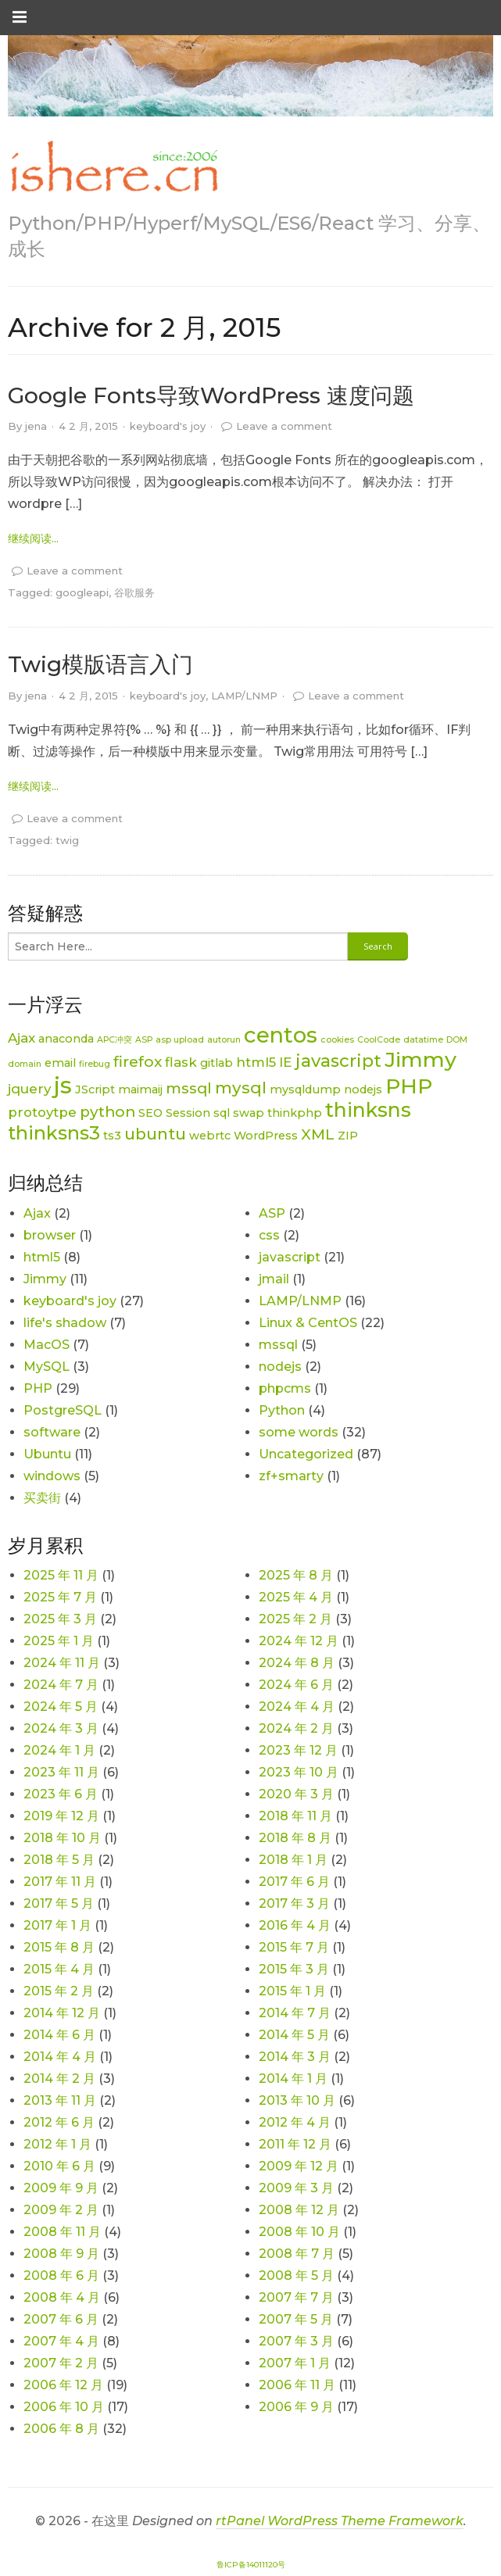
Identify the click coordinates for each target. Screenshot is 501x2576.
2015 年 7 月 (294, 1947)
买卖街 (42, 1497)
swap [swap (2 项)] (248, 1113)
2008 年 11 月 (62, 2231)
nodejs (280, 1366)
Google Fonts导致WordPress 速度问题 (211, 395)
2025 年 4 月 (296, 1597)
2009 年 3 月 (296, 2188)
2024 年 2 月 (296, 1728)
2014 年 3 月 (295, 2056)
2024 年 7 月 (60, 1684)
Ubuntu (47, 1454)
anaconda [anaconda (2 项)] (66, 1039)
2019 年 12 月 (61, 1816)
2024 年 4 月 (297, 1706)
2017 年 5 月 (58, 1903)
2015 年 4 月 (59, 1969)
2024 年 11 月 (61, 1662)
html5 (41, 1257)
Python (282, 1410)
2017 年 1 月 (57, 1925)
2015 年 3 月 (294, 1969)
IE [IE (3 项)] (285, 1062)
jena (36, 426)
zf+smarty (291, 1476)
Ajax (37, 1213)
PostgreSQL (62, 1410)
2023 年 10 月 (298, 1772)
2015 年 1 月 (292, 1991)
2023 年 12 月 (298, 1750)
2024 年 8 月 (297, 1662)
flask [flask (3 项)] (181, 1062)
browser (49, 1235)
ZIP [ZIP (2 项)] (348, 1136)
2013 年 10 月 (297, 2100)
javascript (289, 1257)
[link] (113, 167)
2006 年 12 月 (63, 2384)
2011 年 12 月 (295, 2144)
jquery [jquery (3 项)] (29, 1089)
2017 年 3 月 (294, 1903)
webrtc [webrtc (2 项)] (210, 1136)
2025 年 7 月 (60, 1597)
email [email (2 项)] (60, 1063)
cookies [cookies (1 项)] (337, 1040)
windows (52, 1476)
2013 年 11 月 (59, 2100)
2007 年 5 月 (296, 2319)
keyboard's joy (168, 426)
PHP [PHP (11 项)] (408, 1086)
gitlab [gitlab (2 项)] (216, 1063)
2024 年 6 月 (296, 1684)
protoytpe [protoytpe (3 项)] (42, 1112)
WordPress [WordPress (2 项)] (266, 1136)
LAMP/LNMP (244, 695)
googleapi (82, 592)
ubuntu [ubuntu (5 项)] (155, 1133)
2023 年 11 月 (61, 1772)
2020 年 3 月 (296, 1794)
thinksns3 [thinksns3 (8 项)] (54, 1133)
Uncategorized (306, 1454)
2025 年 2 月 (295, 1619)
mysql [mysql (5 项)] (241, 1087)
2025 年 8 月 (296, 1575)
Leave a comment (284, 426)
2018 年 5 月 (59, 1859)
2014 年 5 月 (294, 2034)
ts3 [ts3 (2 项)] (112, 1136)
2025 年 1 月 (58, 1640)
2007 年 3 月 (296, 2341)
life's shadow (64, 1322)
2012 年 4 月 (295, 2122)
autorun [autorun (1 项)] (224, 1040)
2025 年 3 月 (60, 1619)
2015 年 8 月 (59, 1947)
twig (67, 840)
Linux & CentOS (308, 1322)
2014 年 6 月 (59, 2034)
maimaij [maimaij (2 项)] (140, 1089)
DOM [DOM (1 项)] (456, 1040)
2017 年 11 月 (59, 1881)
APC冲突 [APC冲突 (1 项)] (114, 1040)
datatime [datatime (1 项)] (423, 1040)
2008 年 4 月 (61, 2297)
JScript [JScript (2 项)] (95, 1089)
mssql (278, 1344)
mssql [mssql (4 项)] (189, 1088)
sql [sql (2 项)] (221, 1113)
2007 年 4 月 (61, 2341)
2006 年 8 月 (61, 2428)
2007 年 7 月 (296, 2297)
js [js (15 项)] (63, 1085)
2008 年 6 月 (61, 2275)
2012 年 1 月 (57, 2144)
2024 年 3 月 (60, 1728)
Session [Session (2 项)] (188, 1113)
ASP (272, 1213)
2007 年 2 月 (60, 2363)
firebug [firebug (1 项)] (94, 1064)
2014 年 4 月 (59, 2056)
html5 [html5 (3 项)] (256, 1062)
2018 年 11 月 (295, 1816)
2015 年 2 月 (58, 1991)
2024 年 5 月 (60, 1706)
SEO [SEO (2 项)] (150, 1113)
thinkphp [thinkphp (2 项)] (294, 1113)
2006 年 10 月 (63, 2406)
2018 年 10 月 (62, 1837)
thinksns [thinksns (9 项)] (368, 1110)
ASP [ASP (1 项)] (143, 1040)
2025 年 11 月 (60, 1575)
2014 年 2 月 (59, 2078)
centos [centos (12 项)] (280, 1034)
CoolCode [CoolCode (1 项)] (378, 1040)
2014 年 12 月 (61, 2012)
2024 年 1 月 (59, 1750)
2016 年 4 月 (295, 1925)
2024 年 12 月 (298, 1640)
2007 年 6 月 (60, 2319)
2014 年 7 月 (295, 2012)
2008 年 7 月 (297, 2253)
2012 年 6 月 (59, 2122)
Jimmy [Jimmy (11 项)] (420, 1059)
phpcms (285, 1388)
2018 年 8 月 (295, 1837)
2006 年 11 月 (297, 2384)
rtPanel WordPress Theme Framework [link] (339, 2520)
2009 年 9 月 (60, 2188)
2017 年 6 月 (294, 1881)
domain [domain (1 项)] (24, 1064)
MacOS (46, 1344)
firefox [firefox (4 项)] (137, 1062)
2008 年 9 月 (61, 2253)
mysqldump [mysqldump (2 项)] (305, 1089)
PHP (37, 1388)
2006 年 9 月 (296, 2406)
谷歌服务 (134, 592)
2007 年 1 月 (295, 2363)
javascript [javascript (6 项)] (338, 1061)
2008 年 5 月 (296, 2275)
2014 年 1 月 (293, 2078)
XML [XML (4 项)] (318, 1134)
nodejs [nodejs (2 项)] (363, 1089)
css (269, 1235)
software (52, 1432)
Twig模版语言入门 (100, 664)
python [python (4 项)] (107, 1112)
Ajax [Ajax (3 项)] (21, 1038)
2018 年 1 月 (293, 1859)
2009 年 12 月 (298, 2166)
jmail (274, 1279)
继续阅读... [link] (33, 538)
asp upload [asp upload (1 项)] (180, 1040)
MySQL (46, 1366)
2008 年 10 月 (299, 2231)
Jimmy (44, 1279)
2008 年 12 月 (299, 2209)
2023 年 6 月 (60, 1794)
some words (298, 1432)
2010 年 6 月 (59, 2166)
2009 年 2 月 (60, 2209)
